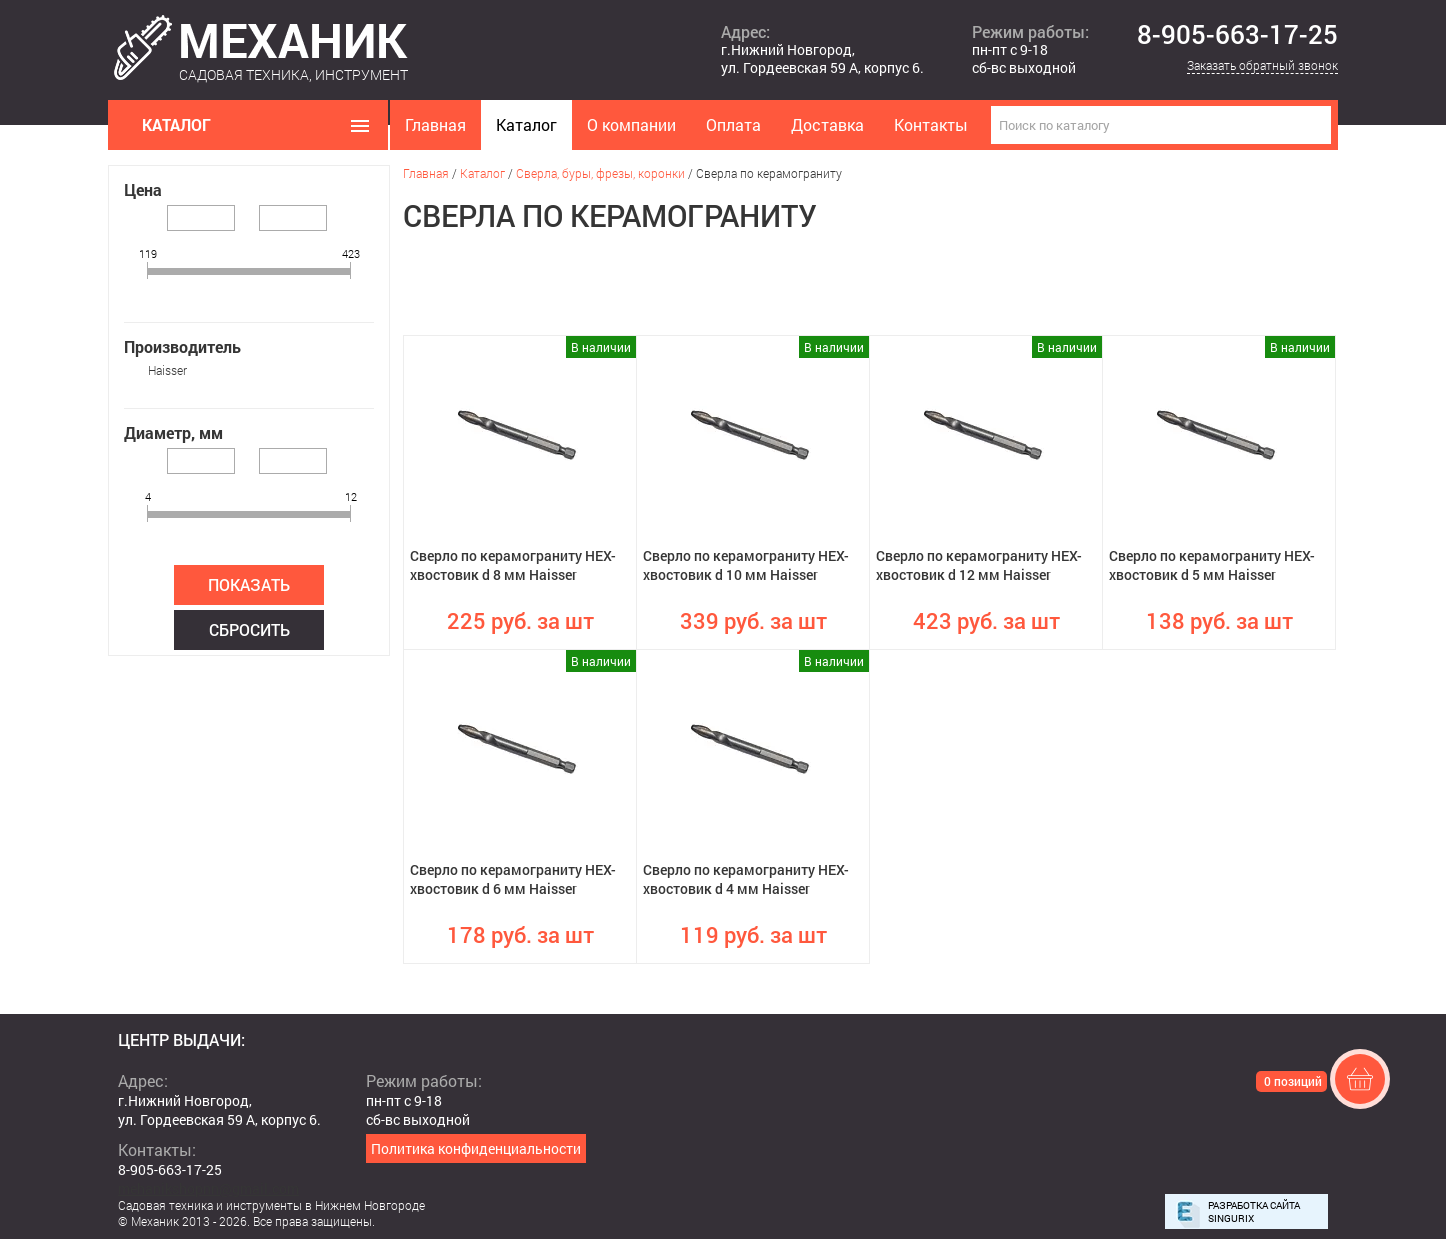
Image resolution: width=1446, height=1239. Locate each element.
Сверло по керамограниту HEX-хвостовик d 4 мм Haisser (746, 879)
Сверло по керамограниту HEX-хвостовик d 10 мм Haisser (746, 565)
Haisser (167, 370)
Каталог (526, 124)
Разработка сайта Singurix (1254, 1212)
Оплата (733, 124)
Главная (435, 124)
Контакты (931, 124)
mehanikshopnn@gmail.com (208, 1188)
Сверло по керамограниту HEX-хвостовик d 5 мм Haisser (1212, 565)
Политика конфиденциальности (476, 1148)
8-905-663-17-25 (1237, 35)
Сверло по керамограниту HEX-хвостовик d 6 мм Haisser (513, 879)
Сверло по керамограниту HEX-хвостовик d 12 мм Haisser (979, 565)
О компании (631, 124)
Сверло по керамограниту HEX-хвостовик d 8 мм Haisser (513, 565)
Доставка (827, 124)
